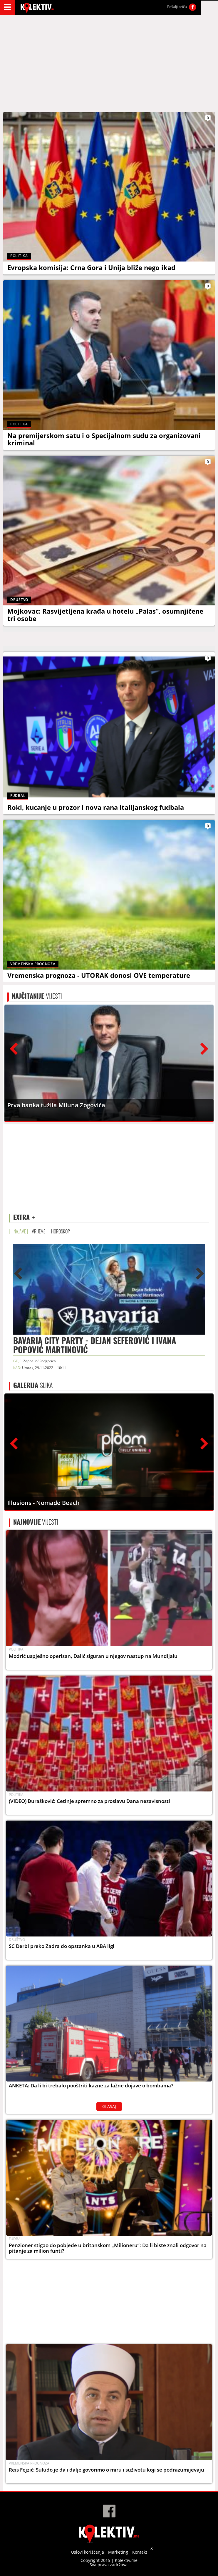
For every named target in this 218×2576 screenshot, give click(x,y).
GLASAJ (109, 2106)
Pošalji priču (177, 6)
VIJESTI (37, 996)
